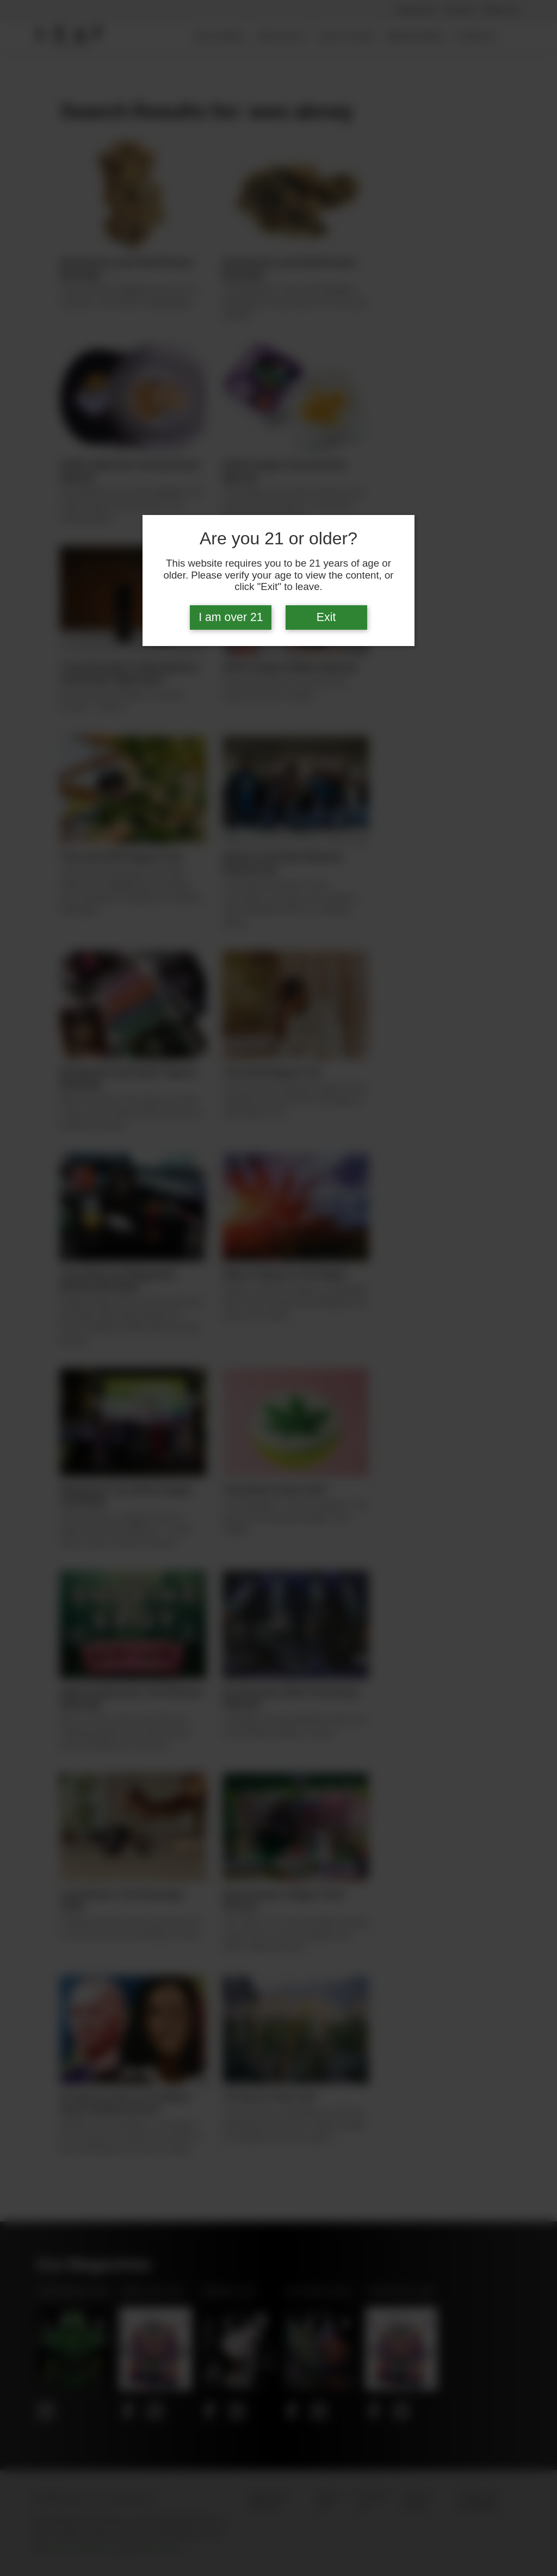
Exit (326, 617)
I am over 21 (231, 617)
